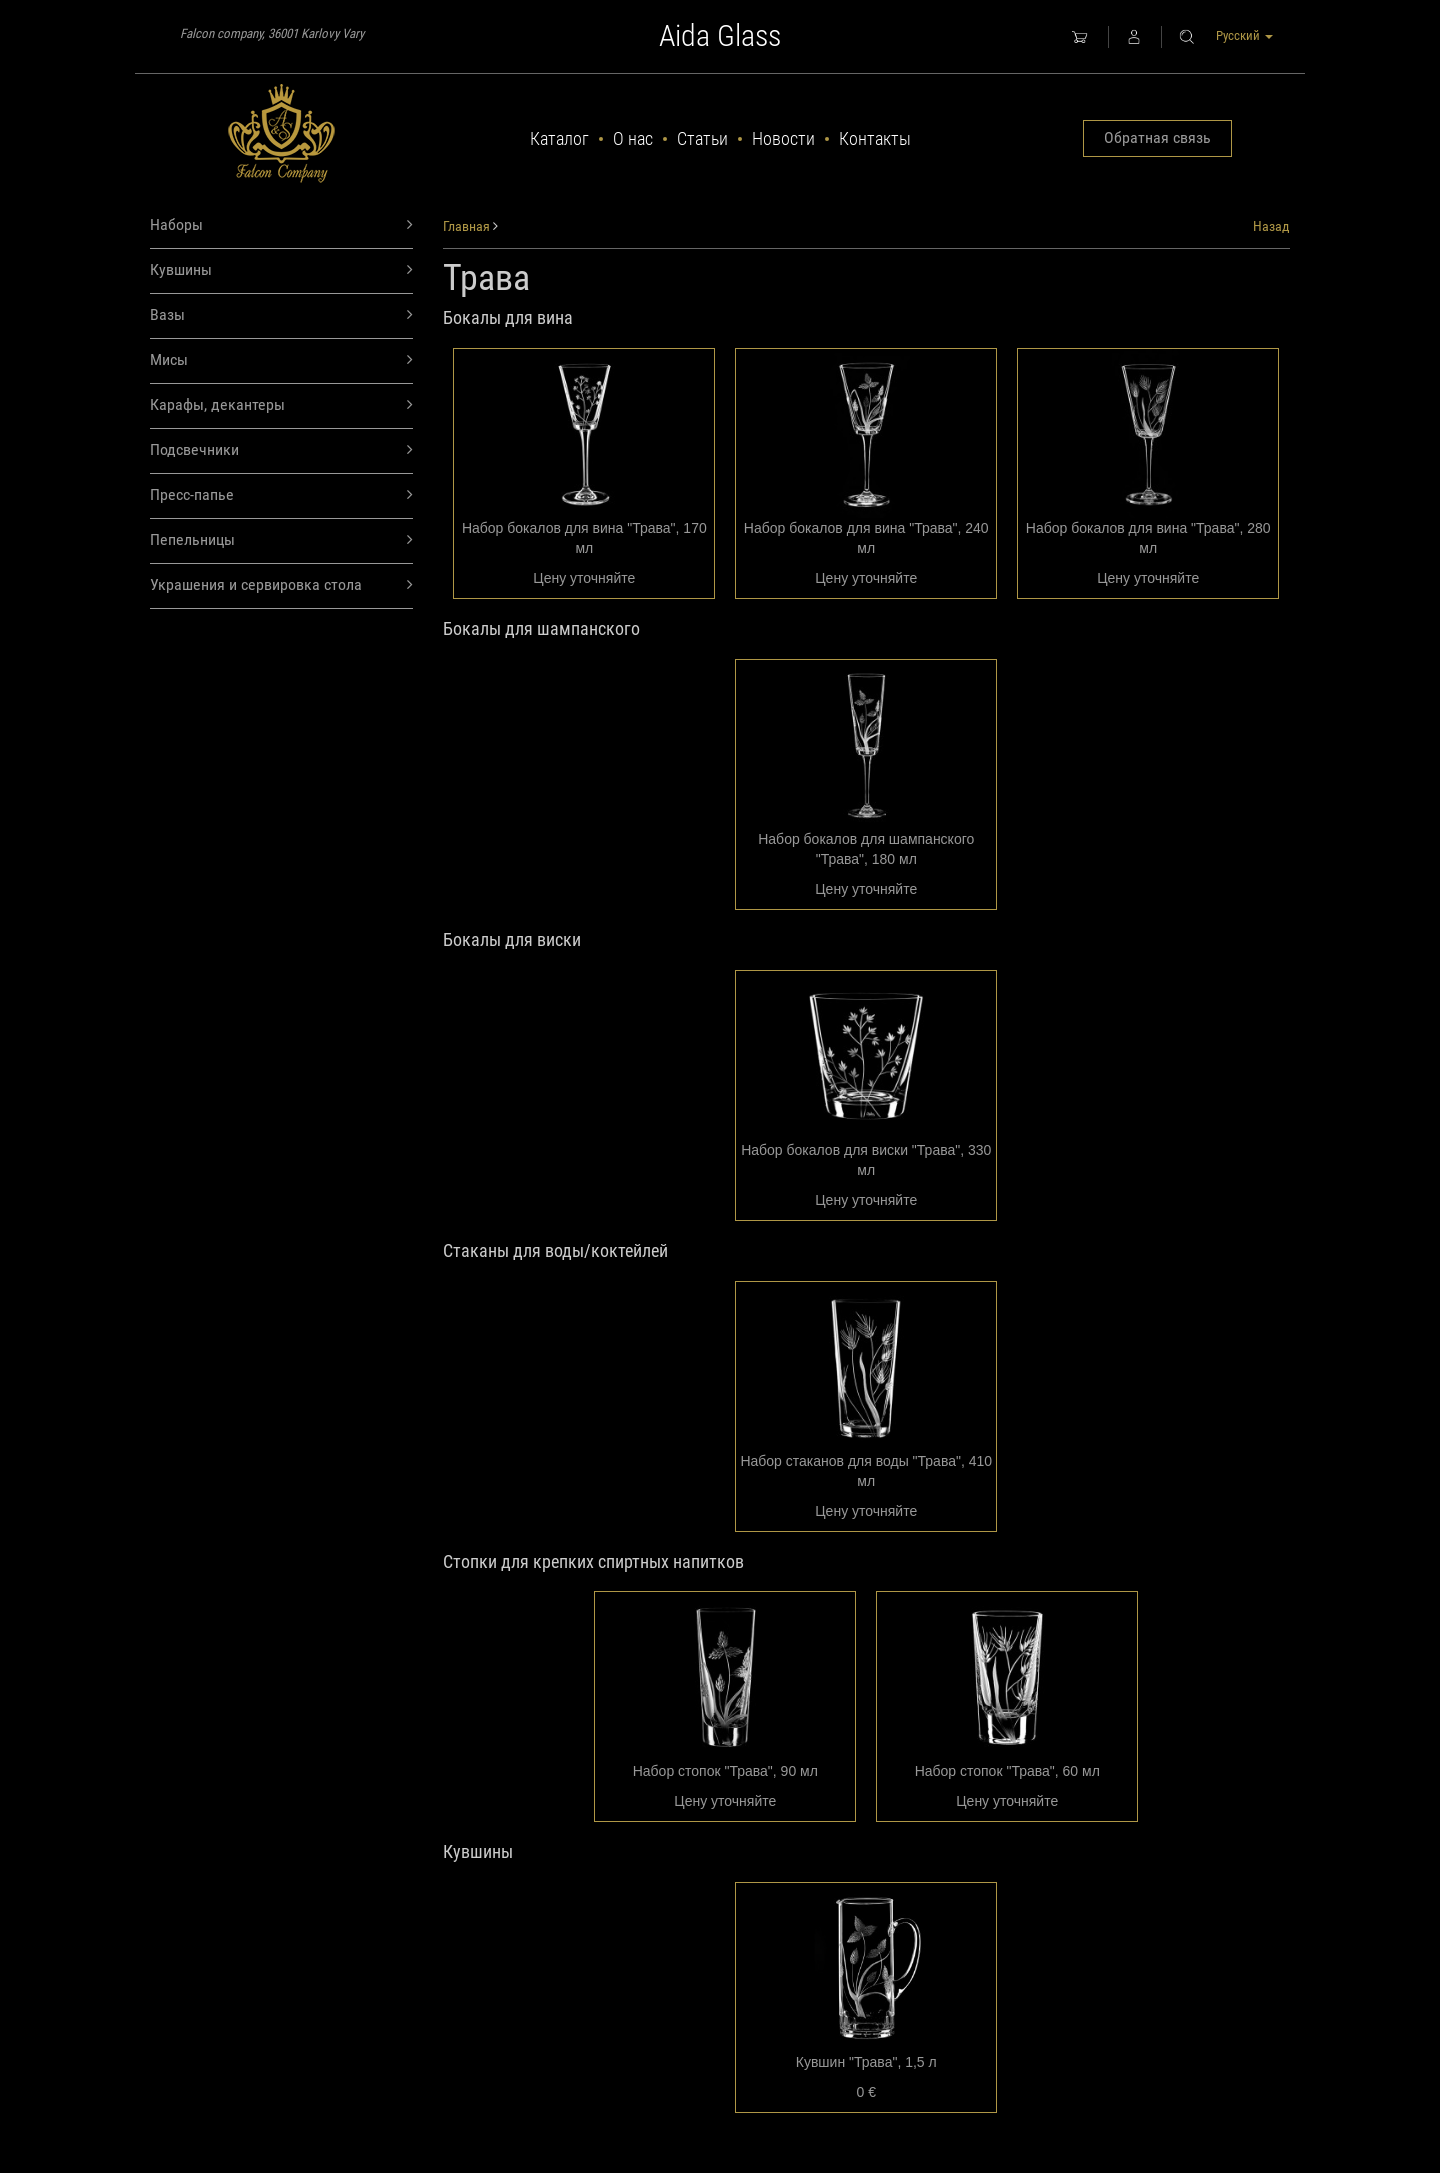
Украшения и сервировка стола (281, 585)
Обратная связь (1157, 137)
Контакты (875, 138)
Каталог (559, 138)
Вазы (281, 315)
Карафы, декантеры (281, 405)
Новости (783, 138)
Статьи (702, 138)
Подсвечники (281, 450)
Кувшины (281, 270)
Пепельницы (281, 540)
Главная (466, 226)
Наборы (281, 225)
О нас (633, 138)
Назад (1271, 226)
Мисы (281, 360)
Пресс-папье (281, 495)
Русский (1244, 35)
